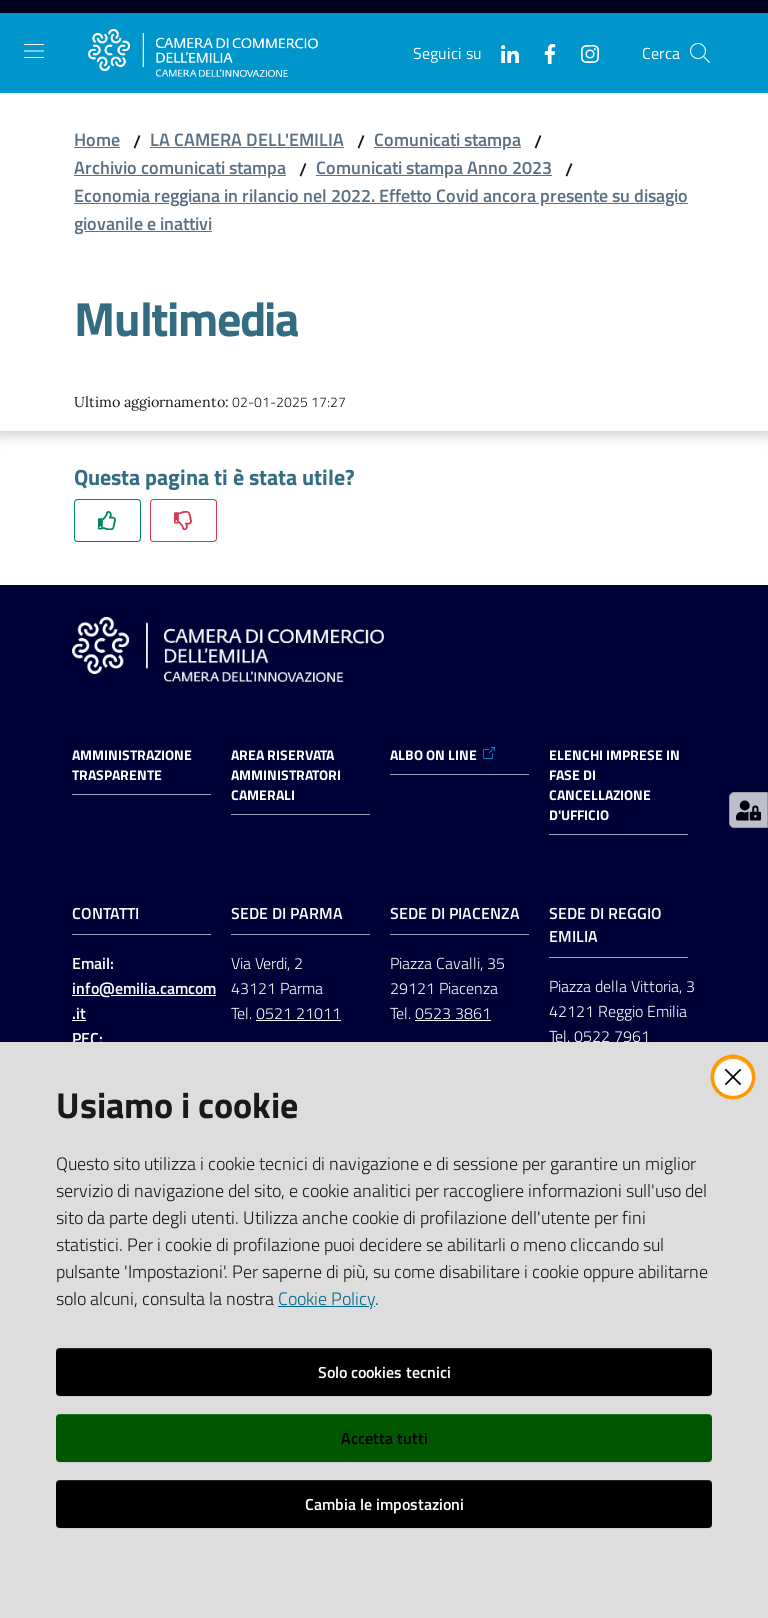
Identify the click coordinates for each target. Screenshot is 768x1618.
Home (97, 139)
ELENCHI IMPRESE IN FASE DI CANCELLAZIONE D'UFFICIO (614, 785)
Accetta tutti (384, 1438)
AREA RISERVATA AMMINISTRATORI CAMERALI (286, 775)
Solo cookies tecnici (384, 1372)
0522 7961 (612, 1036)
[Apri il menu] (34, 51)
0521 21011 (298, 1013)
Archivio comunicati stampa (180, 167)
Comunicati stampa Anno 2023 (434, 167)
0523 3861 (453, 1013)
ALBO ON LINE (443, 755)
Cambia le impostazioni (384, 1504)
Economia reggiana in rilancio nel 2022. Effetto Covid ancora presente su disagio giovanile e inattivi (381, 209)
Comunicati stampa (447, 139)
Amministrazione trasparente (132, 765)
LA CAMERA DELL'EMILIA (247, 139)
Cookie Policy (326, 1298)
